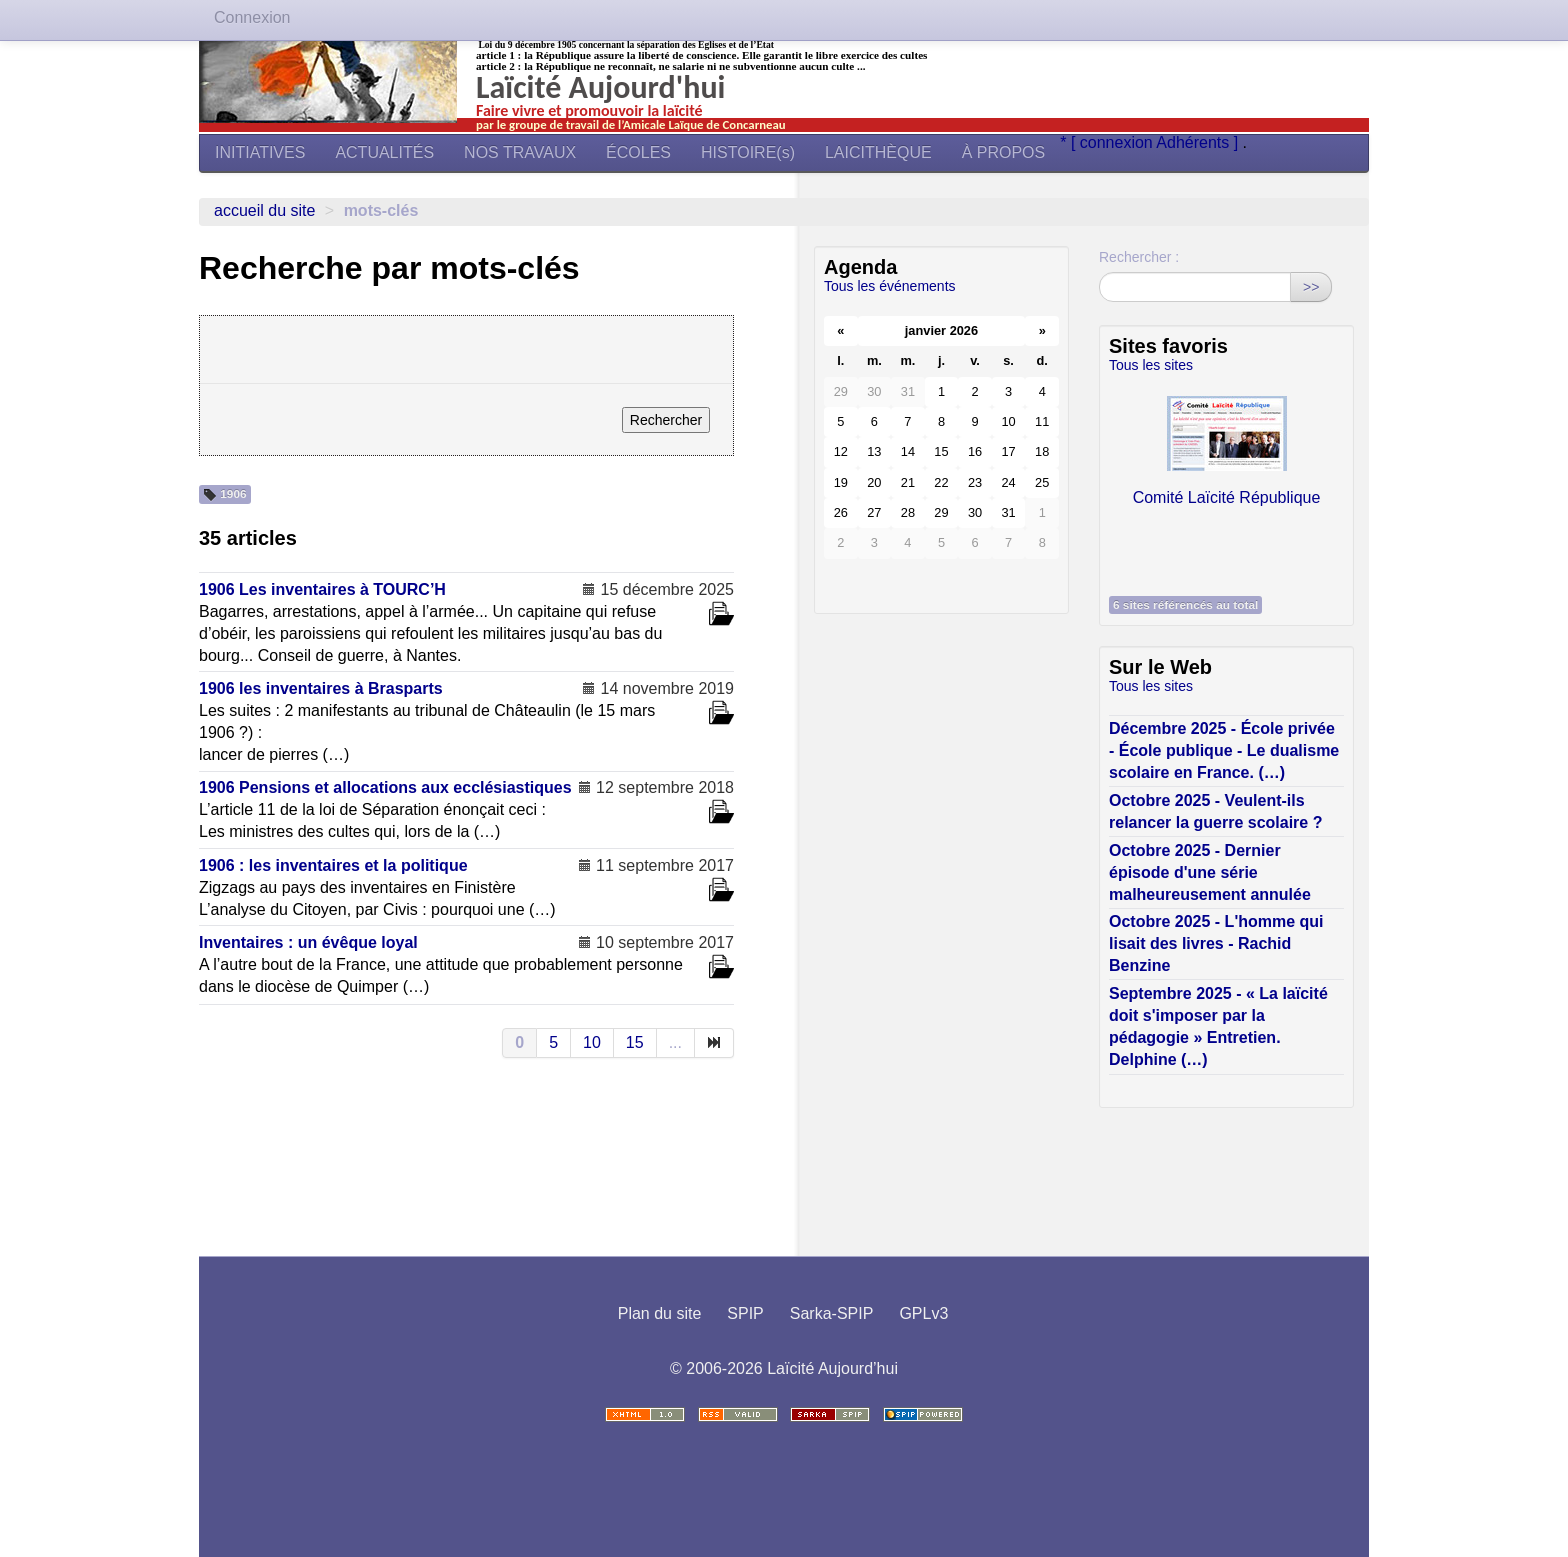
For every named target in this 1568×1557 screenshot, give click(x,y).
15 (635, 1042)
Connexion (252, 17)
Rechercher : (1139, 257)
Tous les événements (890, 286)
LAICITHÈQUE (878, 152)
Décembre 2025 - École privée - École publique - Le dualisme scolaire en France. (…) (1224, 750)
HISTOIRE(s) (748, 152)
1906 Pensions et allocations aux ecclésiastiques (385, 787)
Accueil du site (264, 210)
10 (592, 1042)
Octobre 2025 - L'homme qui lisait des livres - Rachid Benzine (1216, 943)
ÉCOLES (638, 152)
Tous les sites (1151, 365)
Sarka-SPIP (832, 1313)
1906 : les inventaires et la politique (333, 865)
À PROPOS (1004, 152)
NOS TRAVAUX (520, 152)
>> (1311, 287)
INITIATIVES (260, 152)
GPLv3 (923, 1313)
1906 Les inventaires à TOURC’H (322, 589)
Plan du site (660, 1313)
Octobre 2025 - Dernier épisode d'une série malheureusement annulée (1210, 872)
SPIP (745, 1313)
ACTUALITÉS (384, 152)
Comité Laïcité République (1227, 446)
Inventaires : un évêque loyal (308, 942)
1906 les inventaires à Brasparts (321, 688)
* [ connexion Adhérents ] (1151, 142)
